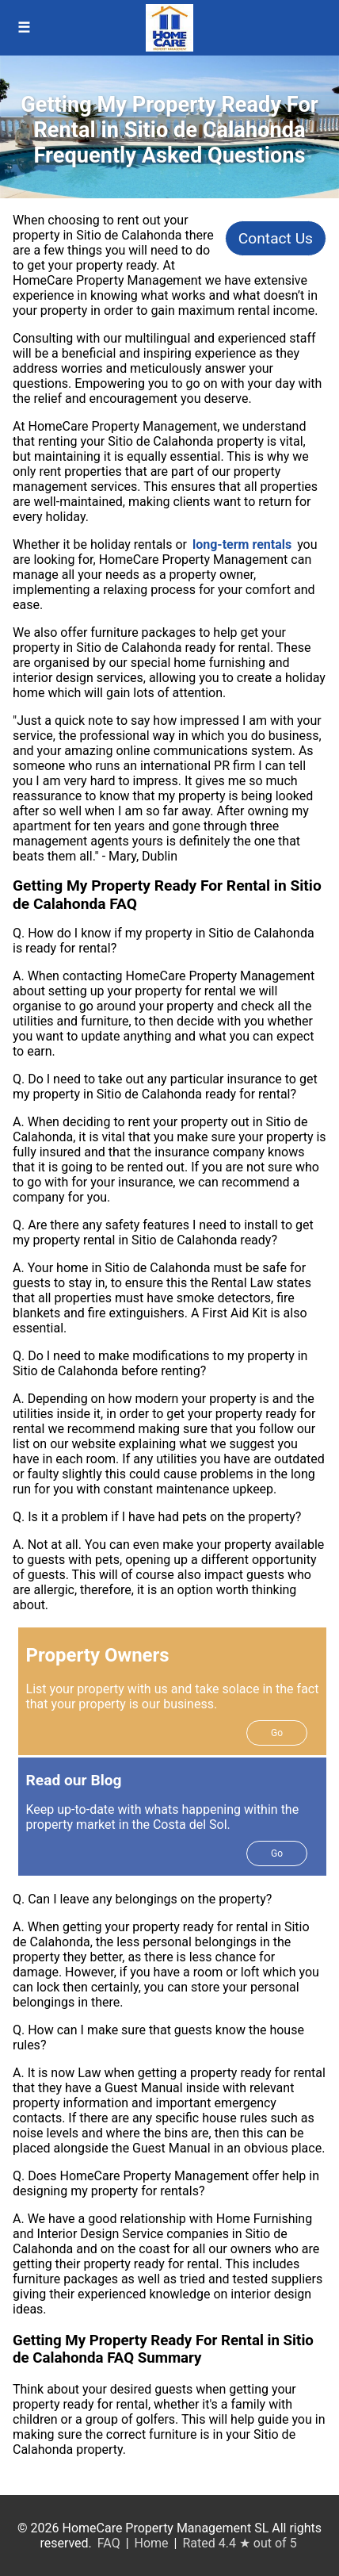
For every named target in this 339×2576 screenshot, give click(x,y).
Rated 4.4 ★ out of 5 (239, 2543)
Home (152, 2543)
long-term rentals (241, 544)
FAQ (108, 2543)
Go (277, 1732)
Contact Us (275, 238)
